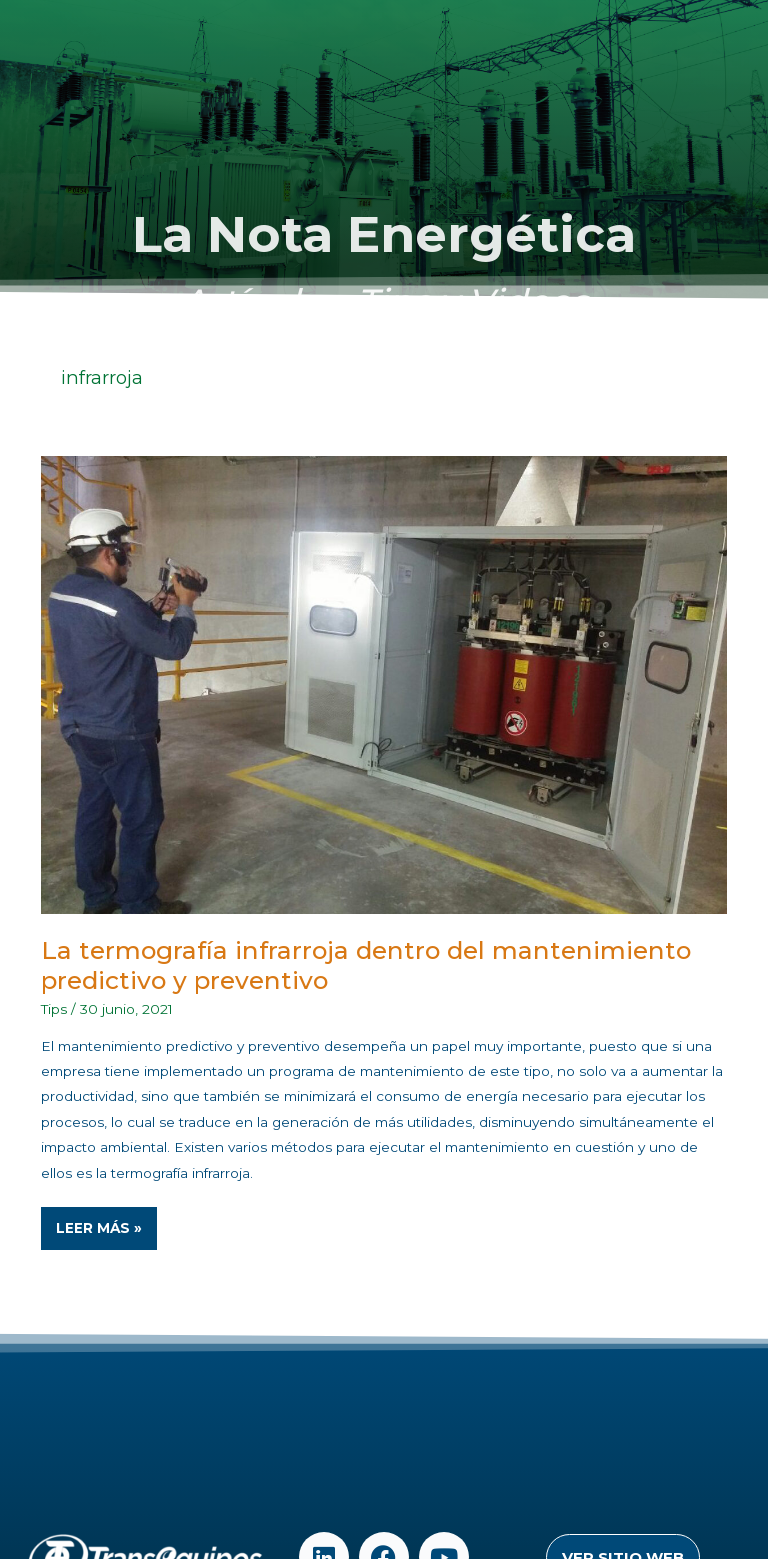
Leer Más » (106, 1221)
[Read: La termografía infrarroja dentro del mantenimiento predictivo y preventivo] (384, 684)
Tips (54, 1009)
